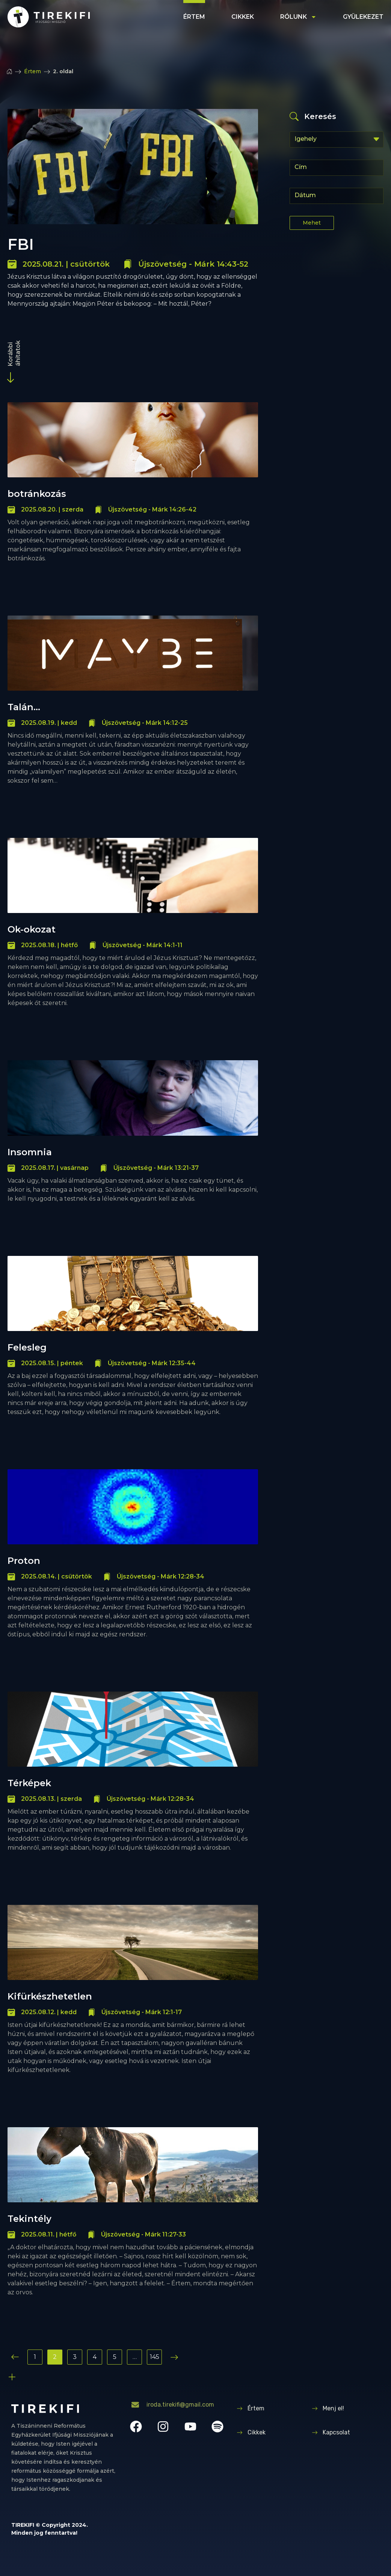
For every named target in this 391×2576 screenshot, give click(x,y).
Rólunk (298, 17)
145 (154, 2356)
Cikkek (242, 16)
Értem (194, 16)
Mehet (312, 222)
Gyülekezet (363, 16)
